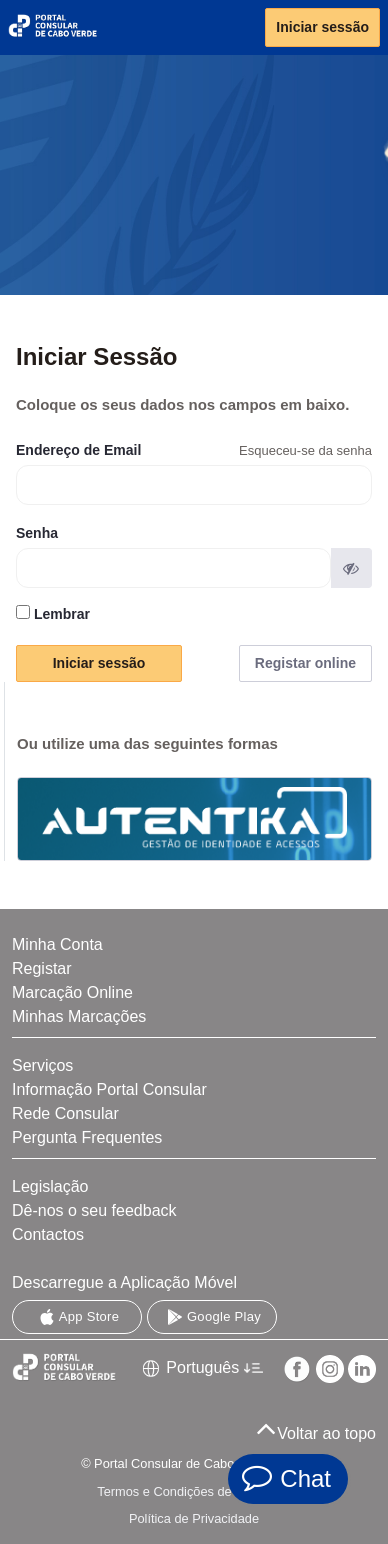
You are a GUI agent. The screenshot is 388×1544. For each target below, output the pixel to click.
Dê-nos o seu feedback (94, 1210)
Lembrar (53, 613)
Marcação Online (72, 992)
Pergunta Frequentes (87, 1137)
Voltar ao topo (316, 1428)
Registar (42, 968)
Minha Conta (57, 944)
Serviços (42, 1065)
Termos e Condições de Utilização (193, 1491)
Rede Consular (65, 1113)
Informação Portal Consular (109, 1089)
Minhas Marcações (79, 1016)
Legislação (50, 1186)
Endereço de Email (78, 450)
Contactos (48, 1234)
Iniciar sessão (322, 27)
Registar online (305, 663)
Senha (37, 533)
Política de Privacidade (194, 1518)
